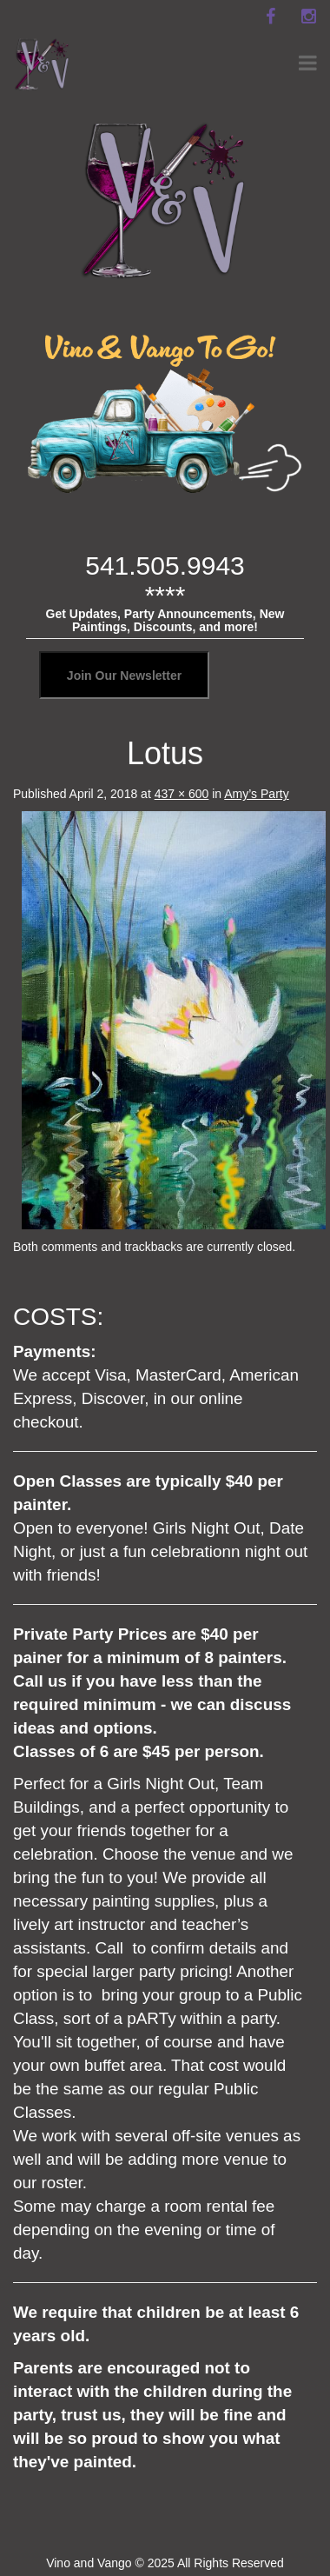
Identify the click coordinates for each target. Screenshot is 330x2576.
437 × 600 (182, 794)
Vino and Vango (88, 2563)
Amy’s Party (256, 794)
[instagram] (308, 16)
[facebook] (270, 16)
